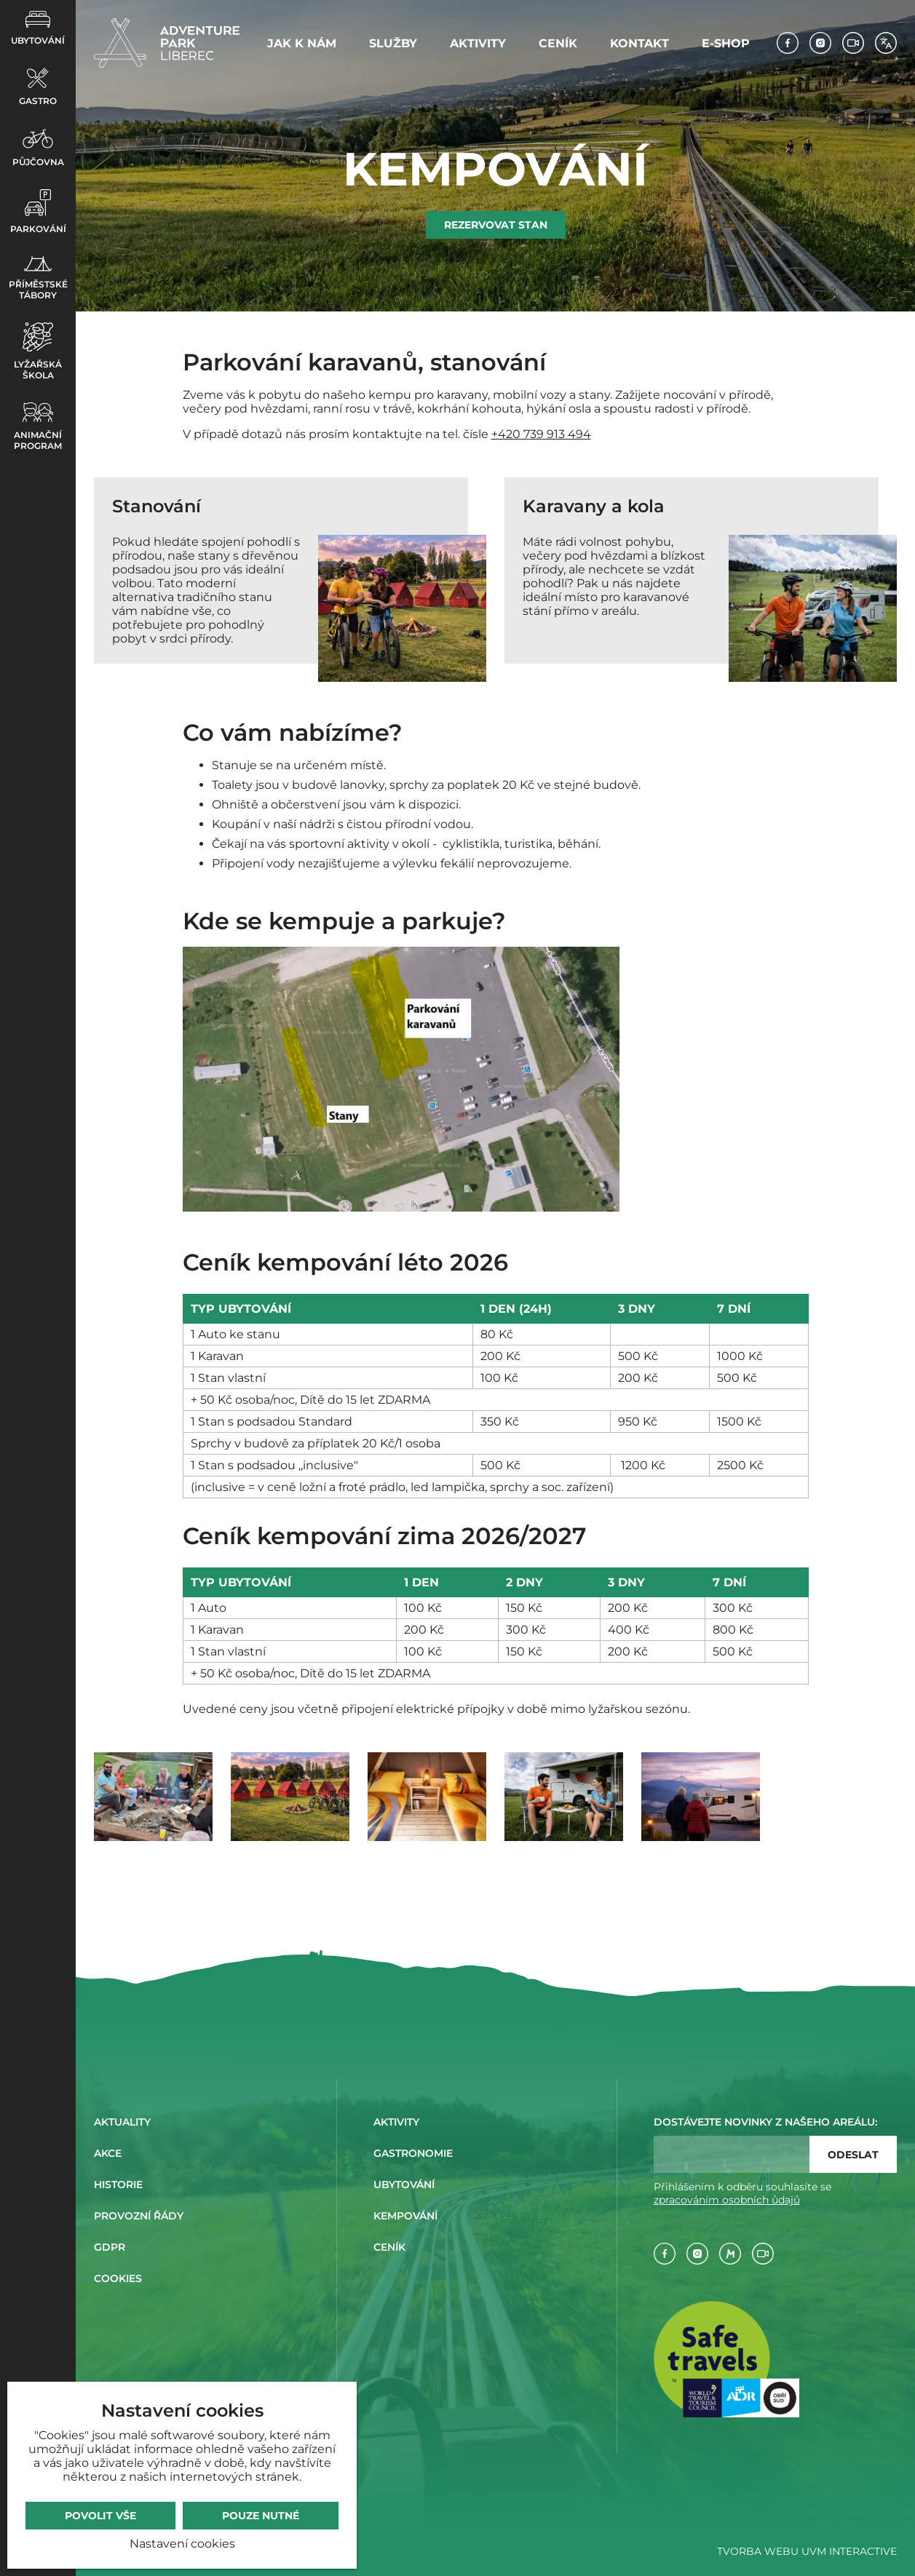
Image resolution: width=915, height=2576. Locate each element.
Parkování (38, 211)
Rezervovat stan (495, 224)
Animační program (38, 426)
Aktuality (122, 2121)
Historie (118, 2184)
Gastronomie (413, 2153)
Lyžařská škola (38, 351)
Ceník (558, 43)
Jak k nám (301, 43)
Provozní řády (138, 2215)
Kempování (405, 2215)
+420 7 (510, 434)
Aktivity (478, 43)
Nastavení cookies (182, 2544)
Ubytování (38, 28)
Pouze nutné (260, 2515)
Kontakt (639, 43)
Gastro (38, 87)
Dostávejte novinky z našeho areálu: (765, 2121)
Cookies (118, 2278)
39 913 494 (560, 434)
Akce (108, 2153)
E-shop (726, 43)
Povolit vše (100, 2515)
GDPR (109, 2247)
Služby (393, 43)
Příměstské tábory (38, 278)
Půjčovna (38, 147)
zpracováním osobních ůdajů (727, 2199)
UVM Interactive (849, 2551)
